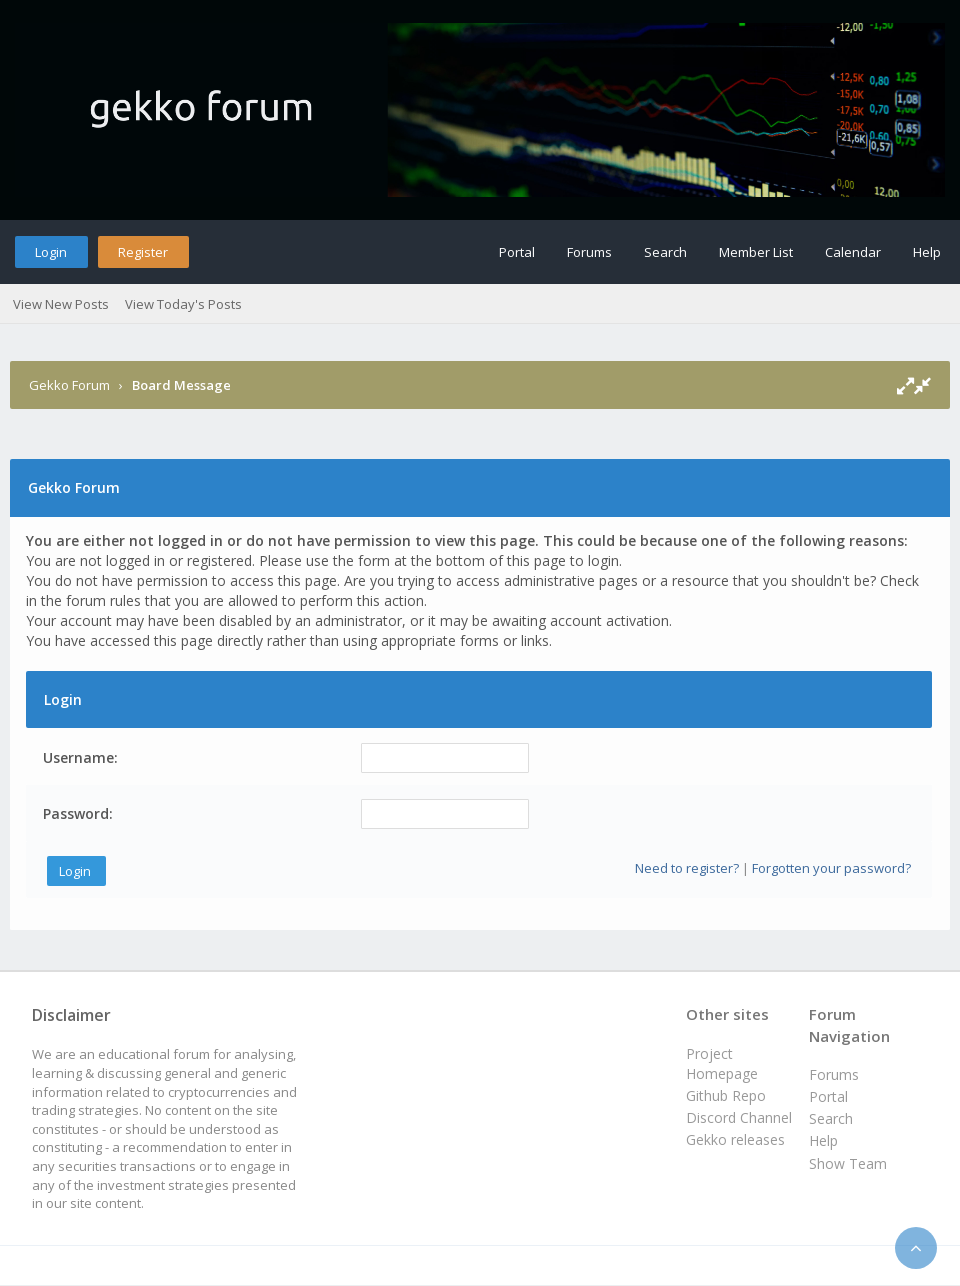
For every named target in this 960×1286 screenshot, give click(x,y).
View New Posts (61, 304)
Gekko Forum (69, 385)
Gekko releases (735, 1139)
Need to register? (687, 868)
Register (143, 252)
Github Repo (726, 1095)
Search (665, 252)
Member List (756, 252)
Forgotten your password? (831, 868)
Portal (517, 252)
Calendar (853, 252)
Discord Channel (739, 1117)
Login (51, 252)
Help (927, 252)
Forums (589, 252)
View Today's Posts (183, 304)
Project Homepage (722, 1063)
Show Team (848, 1163)
